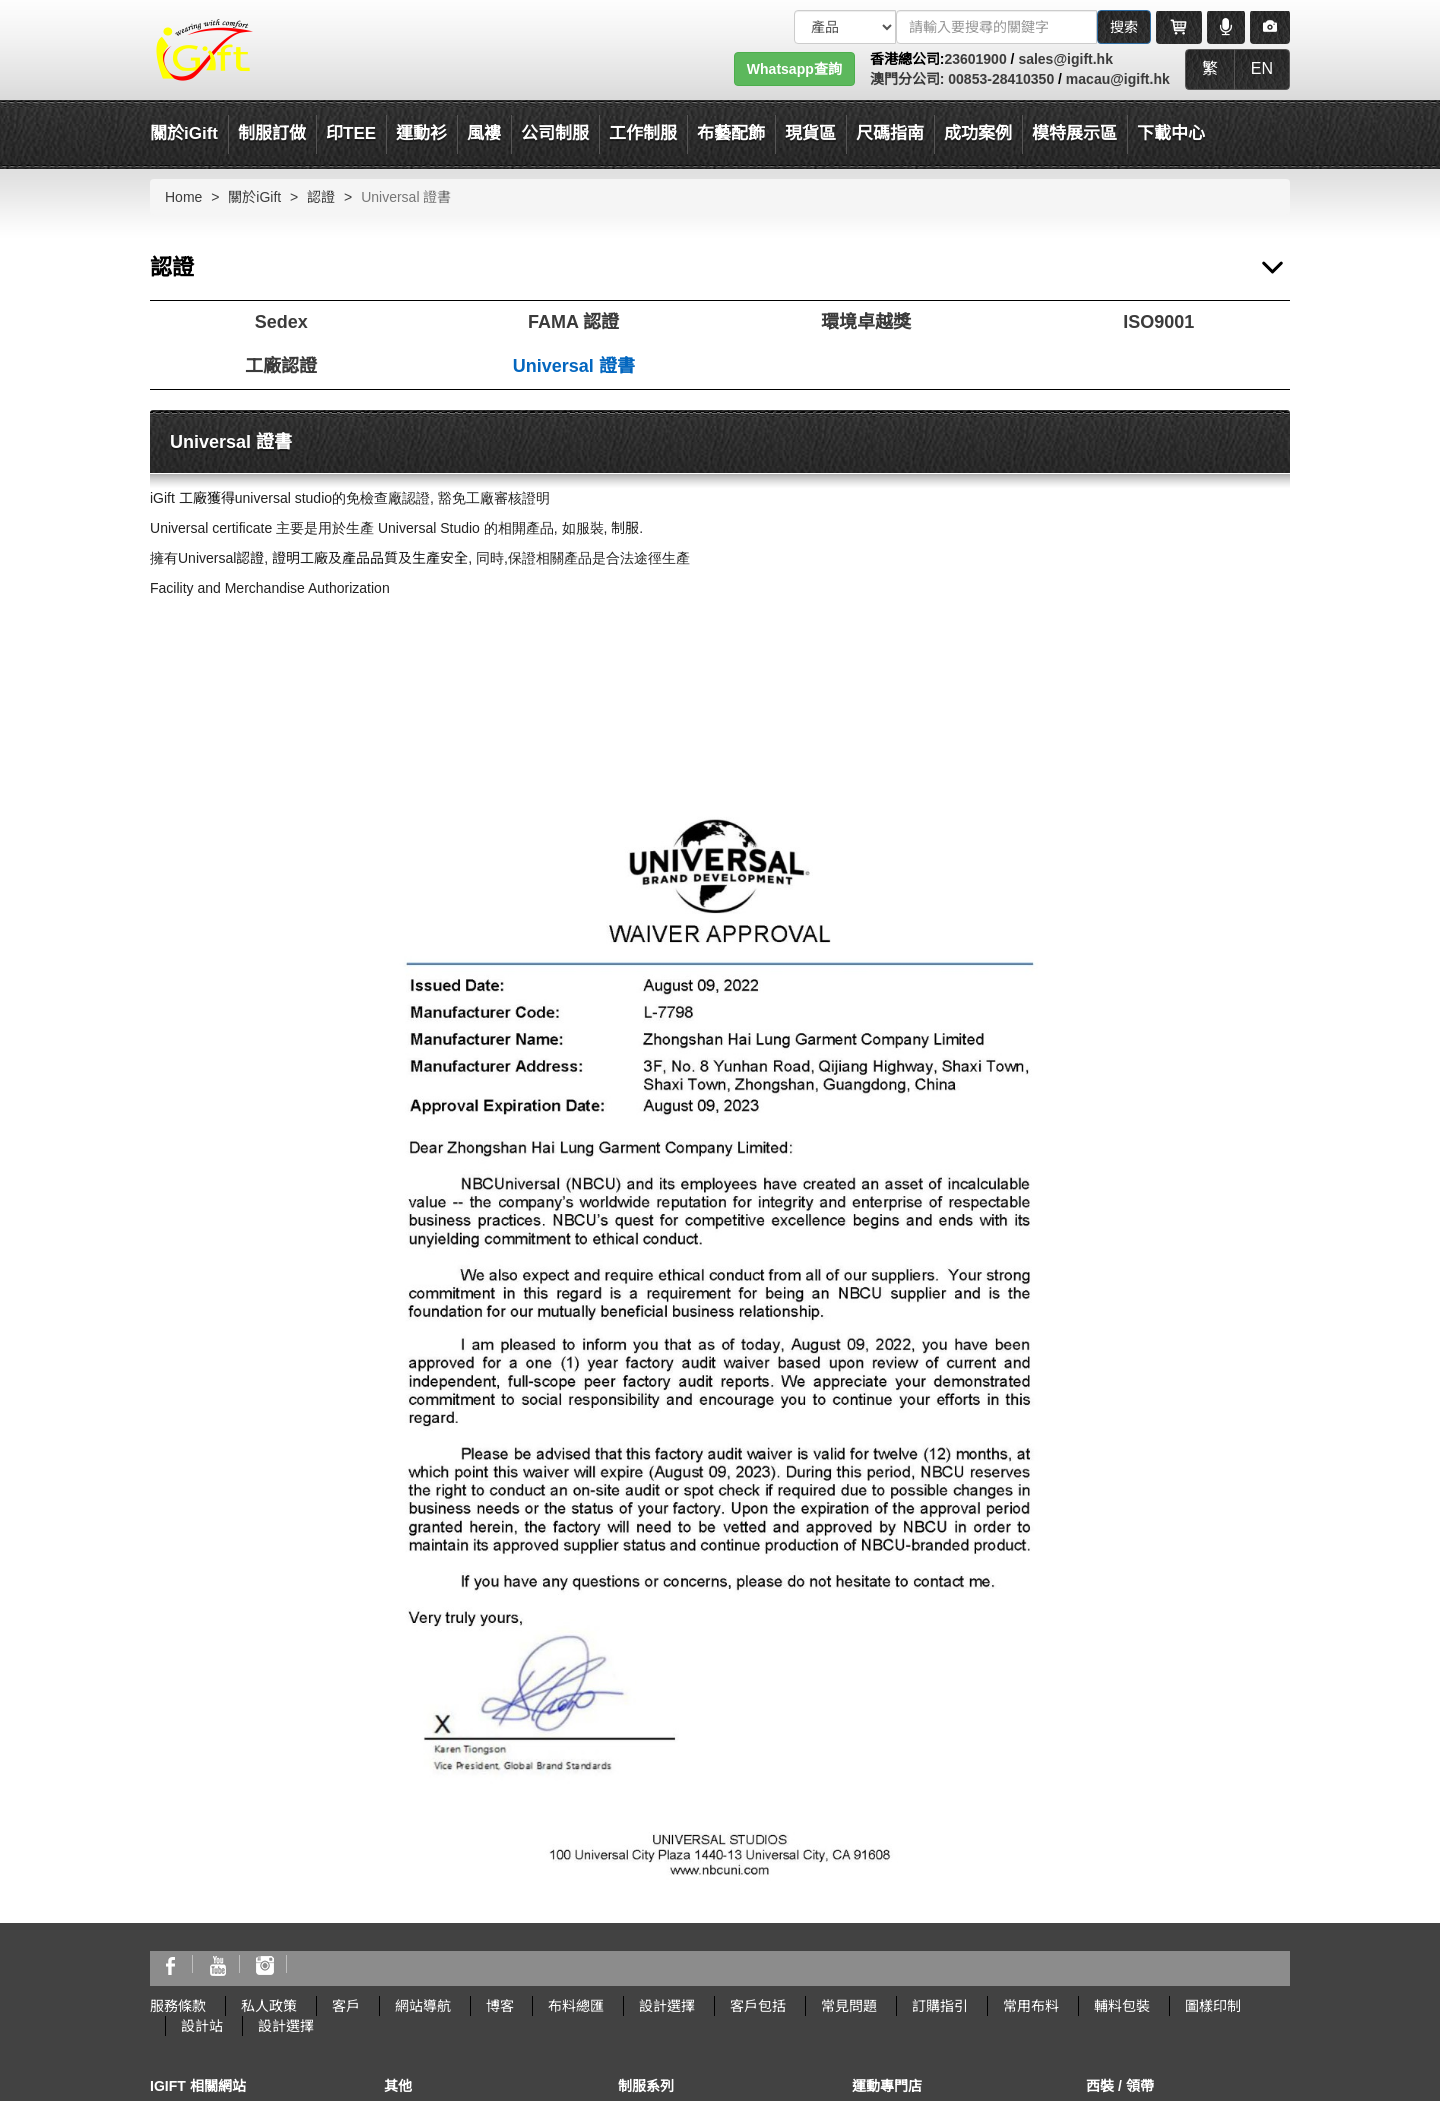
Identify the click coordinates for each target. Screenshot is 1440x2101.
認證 (321, 197)
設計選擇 (667, 2006)
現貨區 (810, 133)
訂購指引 (940, 2006)
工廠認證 (281, 366)
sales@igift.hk (1065, 59)
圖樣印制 (1213, 2006)
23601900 (975, 59)
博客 (500, 2006)
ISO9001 (1158, 322)
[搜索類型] (845, 27)
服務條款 (178, 2006)
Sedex (281, 322)
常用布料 (1031, 2006)
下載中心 (1171, 133)
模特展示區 (1074, 133)
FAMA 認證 (573, 322)
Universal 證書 (574, 366)
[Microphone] (1226, 27)
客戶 (346, 2006)
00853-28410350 (999, 79)
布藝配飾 (731, 133)
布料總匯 (576, 2006)
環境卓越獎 (866, 322)
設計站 (202, 2026)
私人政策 (269, 2006)
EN (1262, 68)
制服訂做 (272, 133)
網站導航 (423, 2006)
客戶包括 (758, 2006)
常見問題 (849, 2006)
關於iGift (184, 133)
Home (183, 197)
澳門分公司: (907, 79)
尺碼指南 (890, 133)
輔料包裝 (1122, 2006)
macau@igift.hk (1118, 79)
